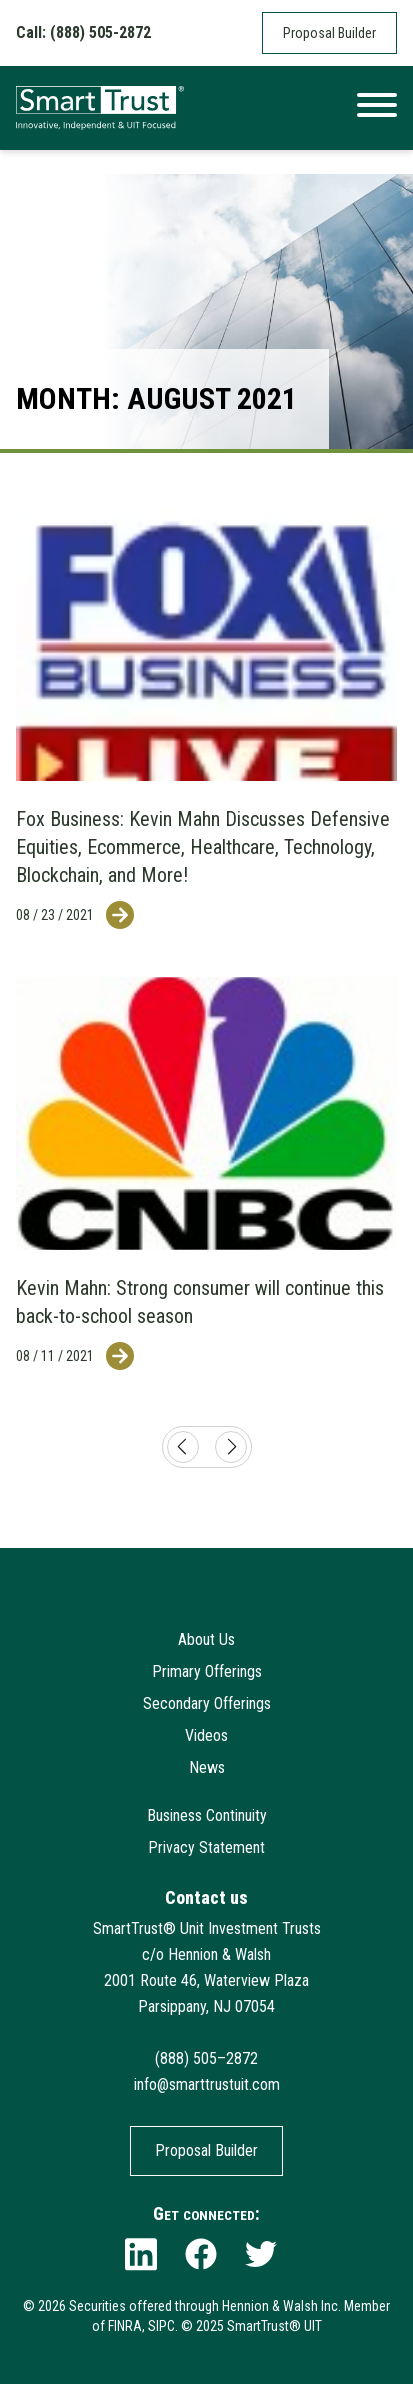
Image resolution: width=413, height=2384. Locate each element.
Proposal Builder (329, 33)
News (207, 1767)
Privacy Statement (206, 1847)
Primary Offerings (207, 1671)
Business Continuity (207, 1815)
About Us (206, 1639)
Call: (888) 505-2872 (83, 32)
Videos (206, 1735)
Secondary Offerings (207, 1703)
